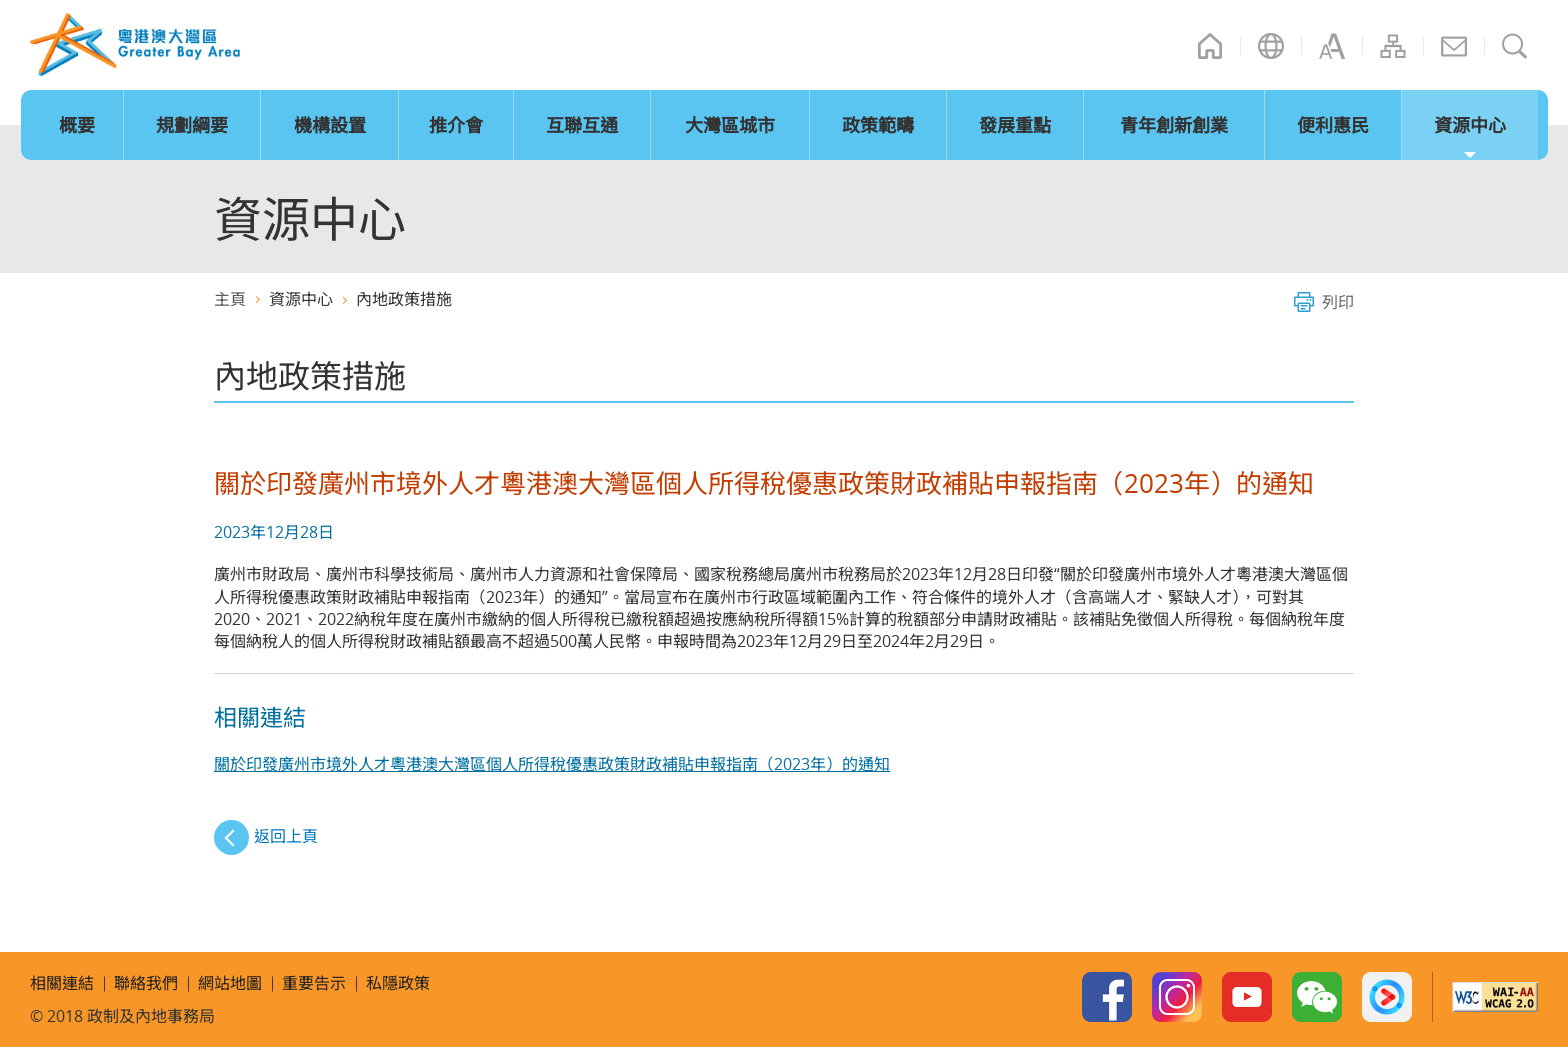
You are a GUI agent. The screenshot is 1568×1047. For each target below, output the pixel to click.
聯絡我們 (1454, 46)
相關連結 (62, 983)
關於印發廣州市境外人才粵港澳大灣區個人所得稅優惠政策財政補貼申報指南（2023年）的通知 (552, 764)
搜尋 (1515, 46)
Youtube (1247, 997)
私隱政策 (398, 983)
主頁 (1210, 46)
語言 (1271, 46)
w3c (1495, 997)
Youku (1387, 997)
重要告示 (314, 983)
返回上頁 (286, 836)
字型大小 (1332, 46)
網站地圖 (1393, 46)
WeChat (1317, 997)
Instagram (1177, 997)
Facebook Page (1107, 997)
